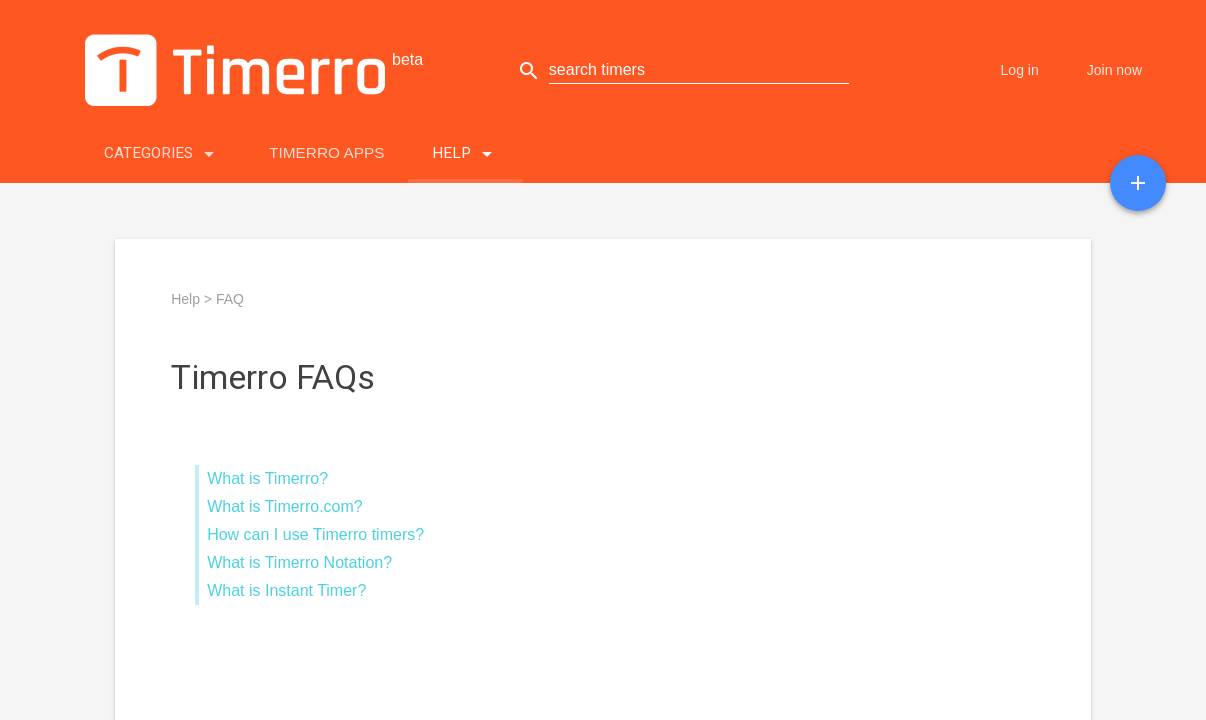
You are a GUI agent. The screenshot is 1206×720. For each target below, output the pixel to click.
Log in (1020, 70)
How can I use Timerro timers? (315, 534)
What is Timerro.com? (285, 506)
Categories (162, 149)
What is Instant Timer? (286, 590)
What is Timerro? (267, 478)
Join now (1114, 70)
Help (465, 149)
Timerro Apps (326, 152)
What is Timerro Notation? (299, 562)
